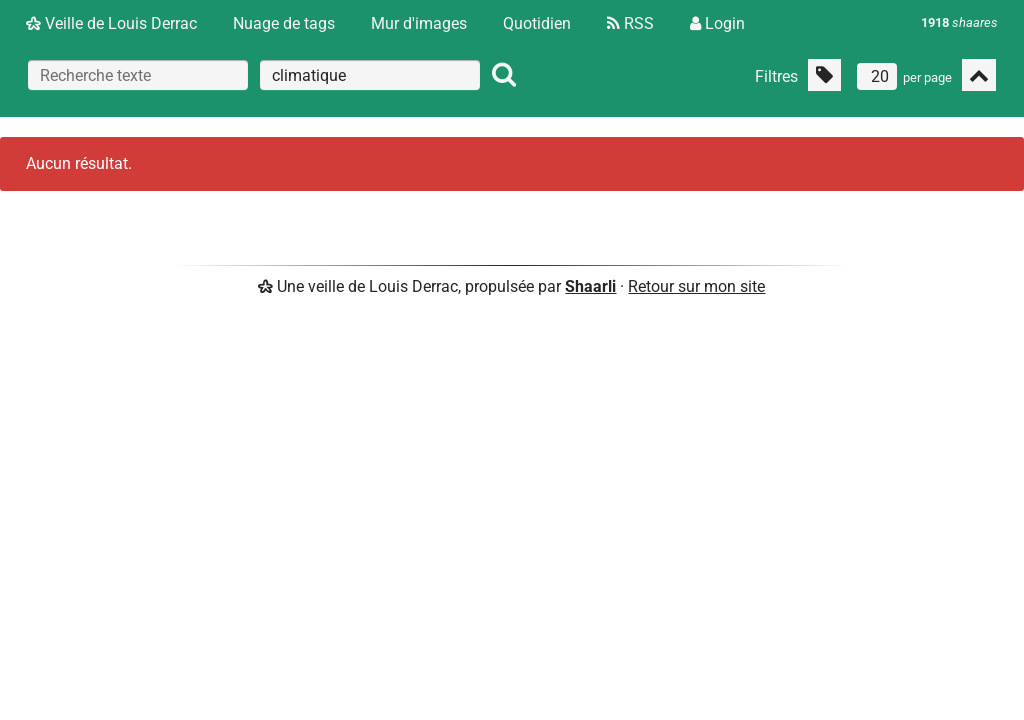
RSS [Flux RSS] (630, 23)
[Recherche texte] (138, 75)
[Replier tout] (979, 75)
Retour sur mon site (696, 286)
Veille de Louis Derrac (111, 23)
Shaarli (590, 286)
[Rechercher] (504, 75)
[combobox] (370, 75)
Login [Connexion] (717, 23)
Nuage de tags (284, 23)
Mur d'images (419, 23)
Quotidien (537, 23)
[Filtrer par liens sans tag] (824, 75)
